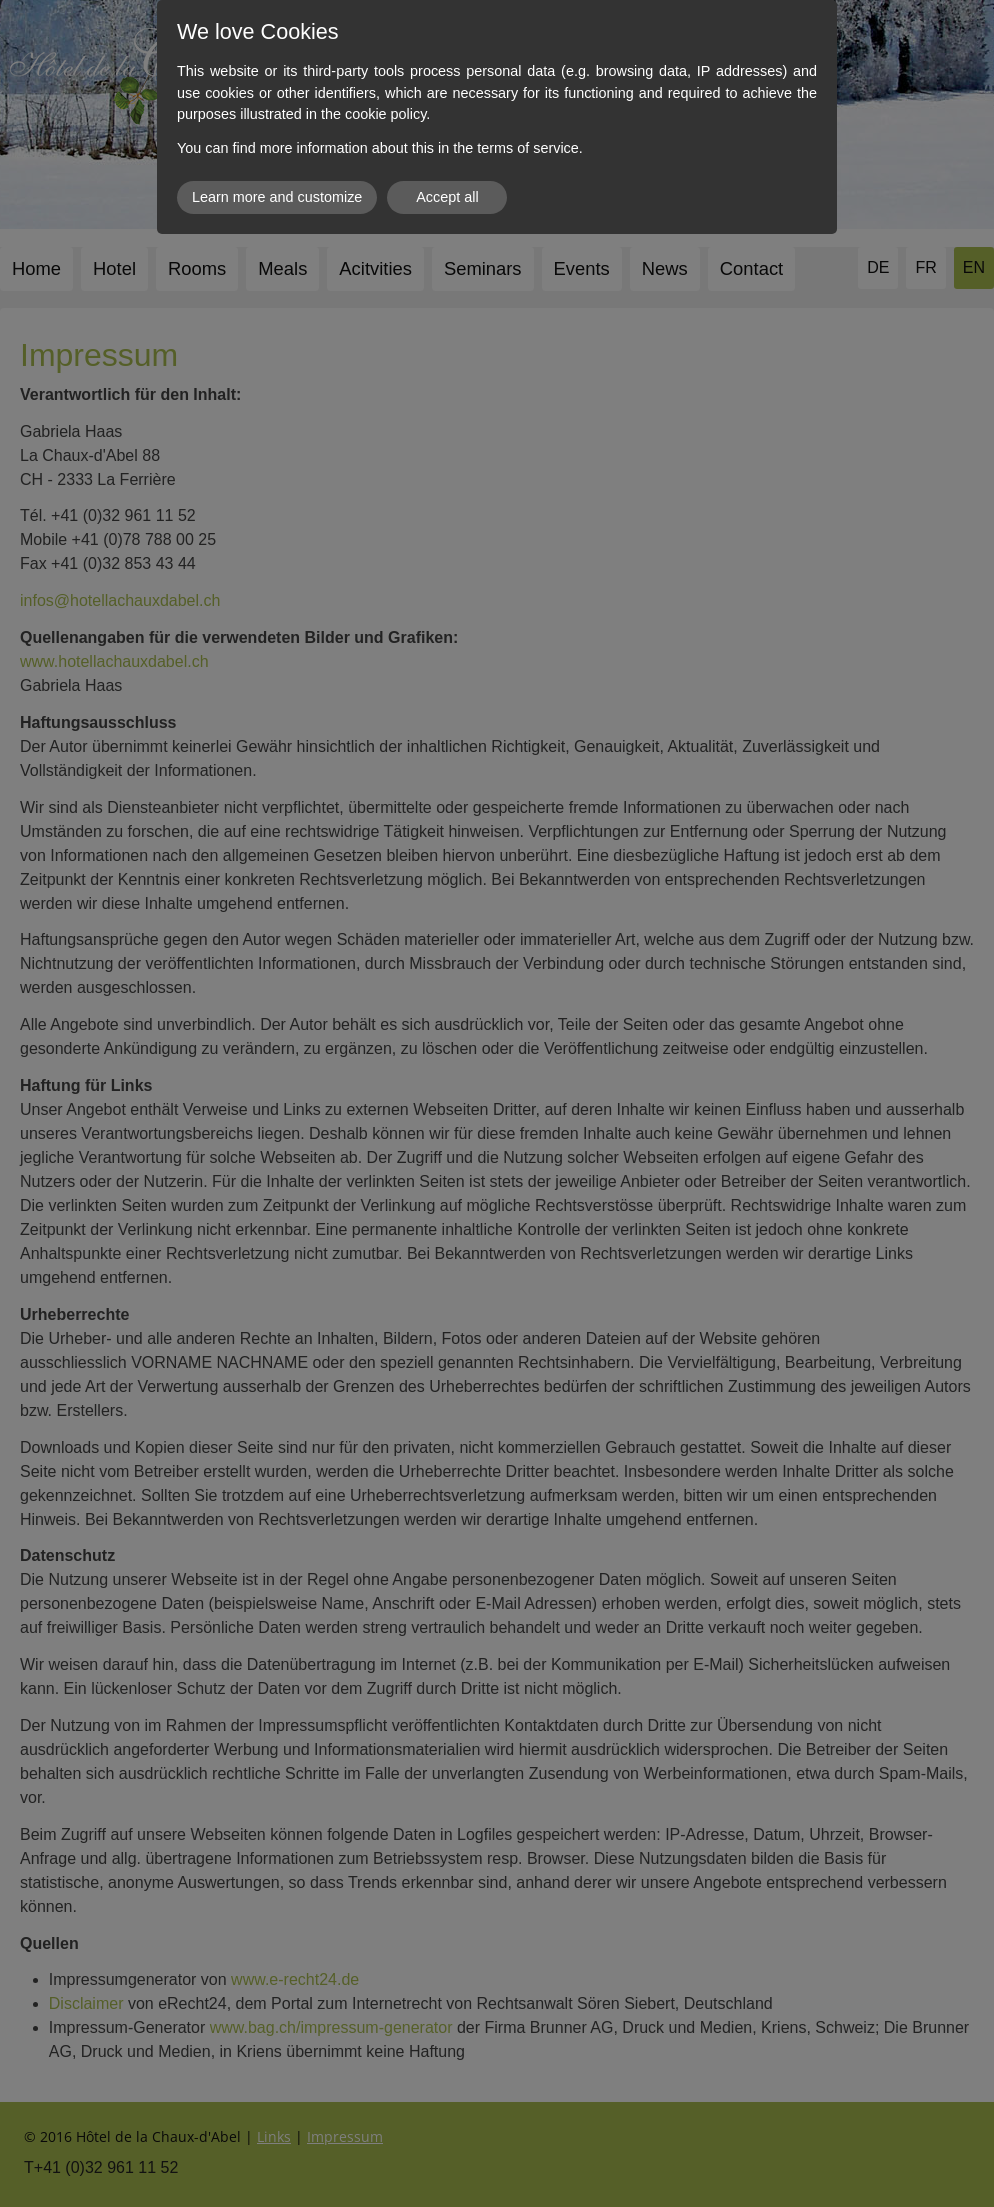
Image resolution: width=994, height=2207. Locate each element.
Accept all (447, 197)
